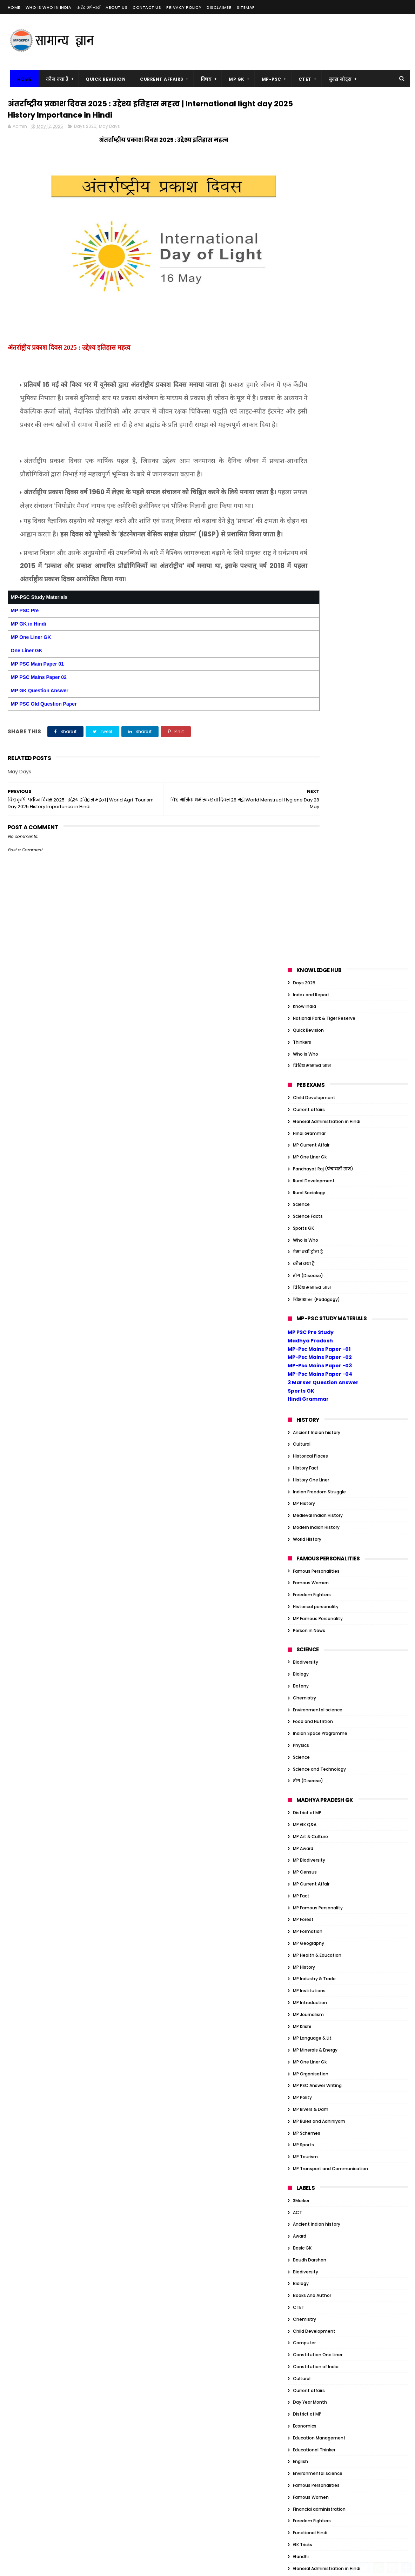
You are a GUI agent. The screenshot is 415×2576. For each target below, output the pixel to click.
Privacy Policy (183, 7)
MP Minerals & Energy (315, 1183)
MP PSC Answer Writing (317, 1219)
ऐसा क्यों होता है (308, 385)
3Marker (301, 1334)
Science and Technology (319, 902)
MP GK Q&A (304, 958)
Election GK (305, 2078)
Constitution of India (316, 1500)
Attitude (302, 1994)
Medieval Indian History (318, 649)
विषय (203, 79)
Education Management (319, 1571)
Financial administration (319, 1642)
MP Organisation (310, 1207)
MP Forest (303, 1053)
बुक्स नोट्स (337, 79)
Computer (304, 1476)
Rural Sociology (309, 326)
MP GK (234, 79)
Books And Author (312, 1429)
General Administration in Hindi (326, 255)
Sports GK (303, 361)
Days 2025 (85, 129)
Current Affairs (159, 79)
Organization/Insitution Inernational (332, 1868)
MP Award (303, 982)
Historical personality (316, 740)
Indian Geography (312, 1820)
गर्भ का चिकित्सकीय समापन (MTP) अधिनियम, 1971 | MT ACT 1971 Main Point (206, 2322)
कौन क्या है (54, 79)
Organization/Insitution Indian (326, 1856)
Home (14, 7)
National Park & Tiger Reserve (324, 151)
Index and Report (311, 128)
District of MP (307, 946)
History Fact (306, 601)
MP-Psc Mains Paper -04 (320, 507)
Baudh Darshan (309, 1393)
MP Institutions (309, 1124)
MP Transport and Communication (330, 1302)
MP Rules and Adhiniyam (319, 1254)
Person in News (309, 764)
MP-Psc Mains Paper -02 (320, 490)
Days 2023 (304, 2054)
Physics (301, 878)
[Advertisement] (280, 42)
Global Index (306, 1725)
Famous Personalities (316, 704)
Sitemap (246, 7)
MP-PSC (269, 79)
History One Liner (311, 613)
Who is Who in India (49, 7)
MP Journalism (308, 1148)
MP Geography (308, 1076)
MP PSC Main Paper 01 (37, 706)
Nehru (299, 2184)
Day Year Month (310, 1536)
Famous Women (311, 716)
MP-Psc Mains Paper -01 (319, 482)
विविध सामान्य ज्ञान (312, 199)
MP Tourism (305, 1290)
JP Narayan (304, 2161)
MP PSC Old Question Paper (44, 746)
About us (116, 7)
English (300, 1595)
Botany (301, 819)
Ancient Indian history (316, 566)
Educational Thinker (314, 1583)
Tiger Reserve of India (316, 2208)
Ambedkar (304, 1983)
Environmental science (317, 843)
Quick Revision (103, 79)
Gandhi (301, 1690)
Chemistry (304, 831)
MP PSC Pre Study (311, 465)
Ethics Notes (306, 2090)
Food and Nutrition (313, 855)
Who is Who (305, 187)
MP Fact (301, 1029)
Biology (301, 807)
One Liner (303, 1844)
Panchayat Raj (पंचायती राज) (323, 302)
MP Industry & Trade (314, 1112)
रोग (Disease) (308, 409)
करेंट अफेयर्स (88, 7)
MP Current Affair (311, 279)
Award (299, 1370)
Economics (304, 1559)
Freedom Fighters (312, 728)
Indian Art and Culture (317, 1796)
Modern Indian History (316, 660)
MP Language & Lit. (313, 1172)
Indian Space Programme (320, 867)
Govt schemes (309, 1737)
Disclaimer (219, 7)
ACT (297, 1346)
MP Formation (307, 1065)
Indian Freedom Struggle (319, 625)
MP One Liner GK (31, 680)
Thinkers (302, 175)
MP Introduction (310, 1136)
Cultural (301, 578)
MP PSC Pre (25, 653)
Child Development (314, 231)
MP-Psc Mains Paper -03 (320, 498)
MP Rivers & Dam (310, 1243)
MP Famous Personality (318, 752)
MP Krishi (302, 1160)
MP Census (305, 1005)
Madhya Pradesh (310, 473)
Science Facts (308, 349)
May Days (109, 129)
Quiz (298, 1903)
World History (307, 672)
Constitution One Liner (317, 1488)
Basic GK (302, 1381)
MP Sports (303, 1278)
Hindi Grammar (309, 267)
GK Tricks (302, 1678)
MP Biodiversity (309, 994)
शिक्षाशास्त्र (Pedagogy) (316, 433)
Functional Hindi (310, 1666)
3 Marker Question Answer (323, 515)
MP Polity (302, 1231)
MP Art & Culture (310, 970)
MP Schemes (306, 1266)
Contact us (147, 7)
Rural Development (314, 314)
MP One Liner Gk (310, 290)
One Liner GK (27, 693)
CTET (302, 79)
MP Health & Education (317, 1088)
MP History (304, 637)
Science (301, 338)
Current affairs (309, 243)
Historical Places (310, 589)
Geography (305, 1714)
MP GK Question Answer (39, 733)
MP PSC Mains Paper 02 (39, 720)
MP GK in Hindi (28, 666)
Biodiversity (305, 796)
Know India (304, 140)
